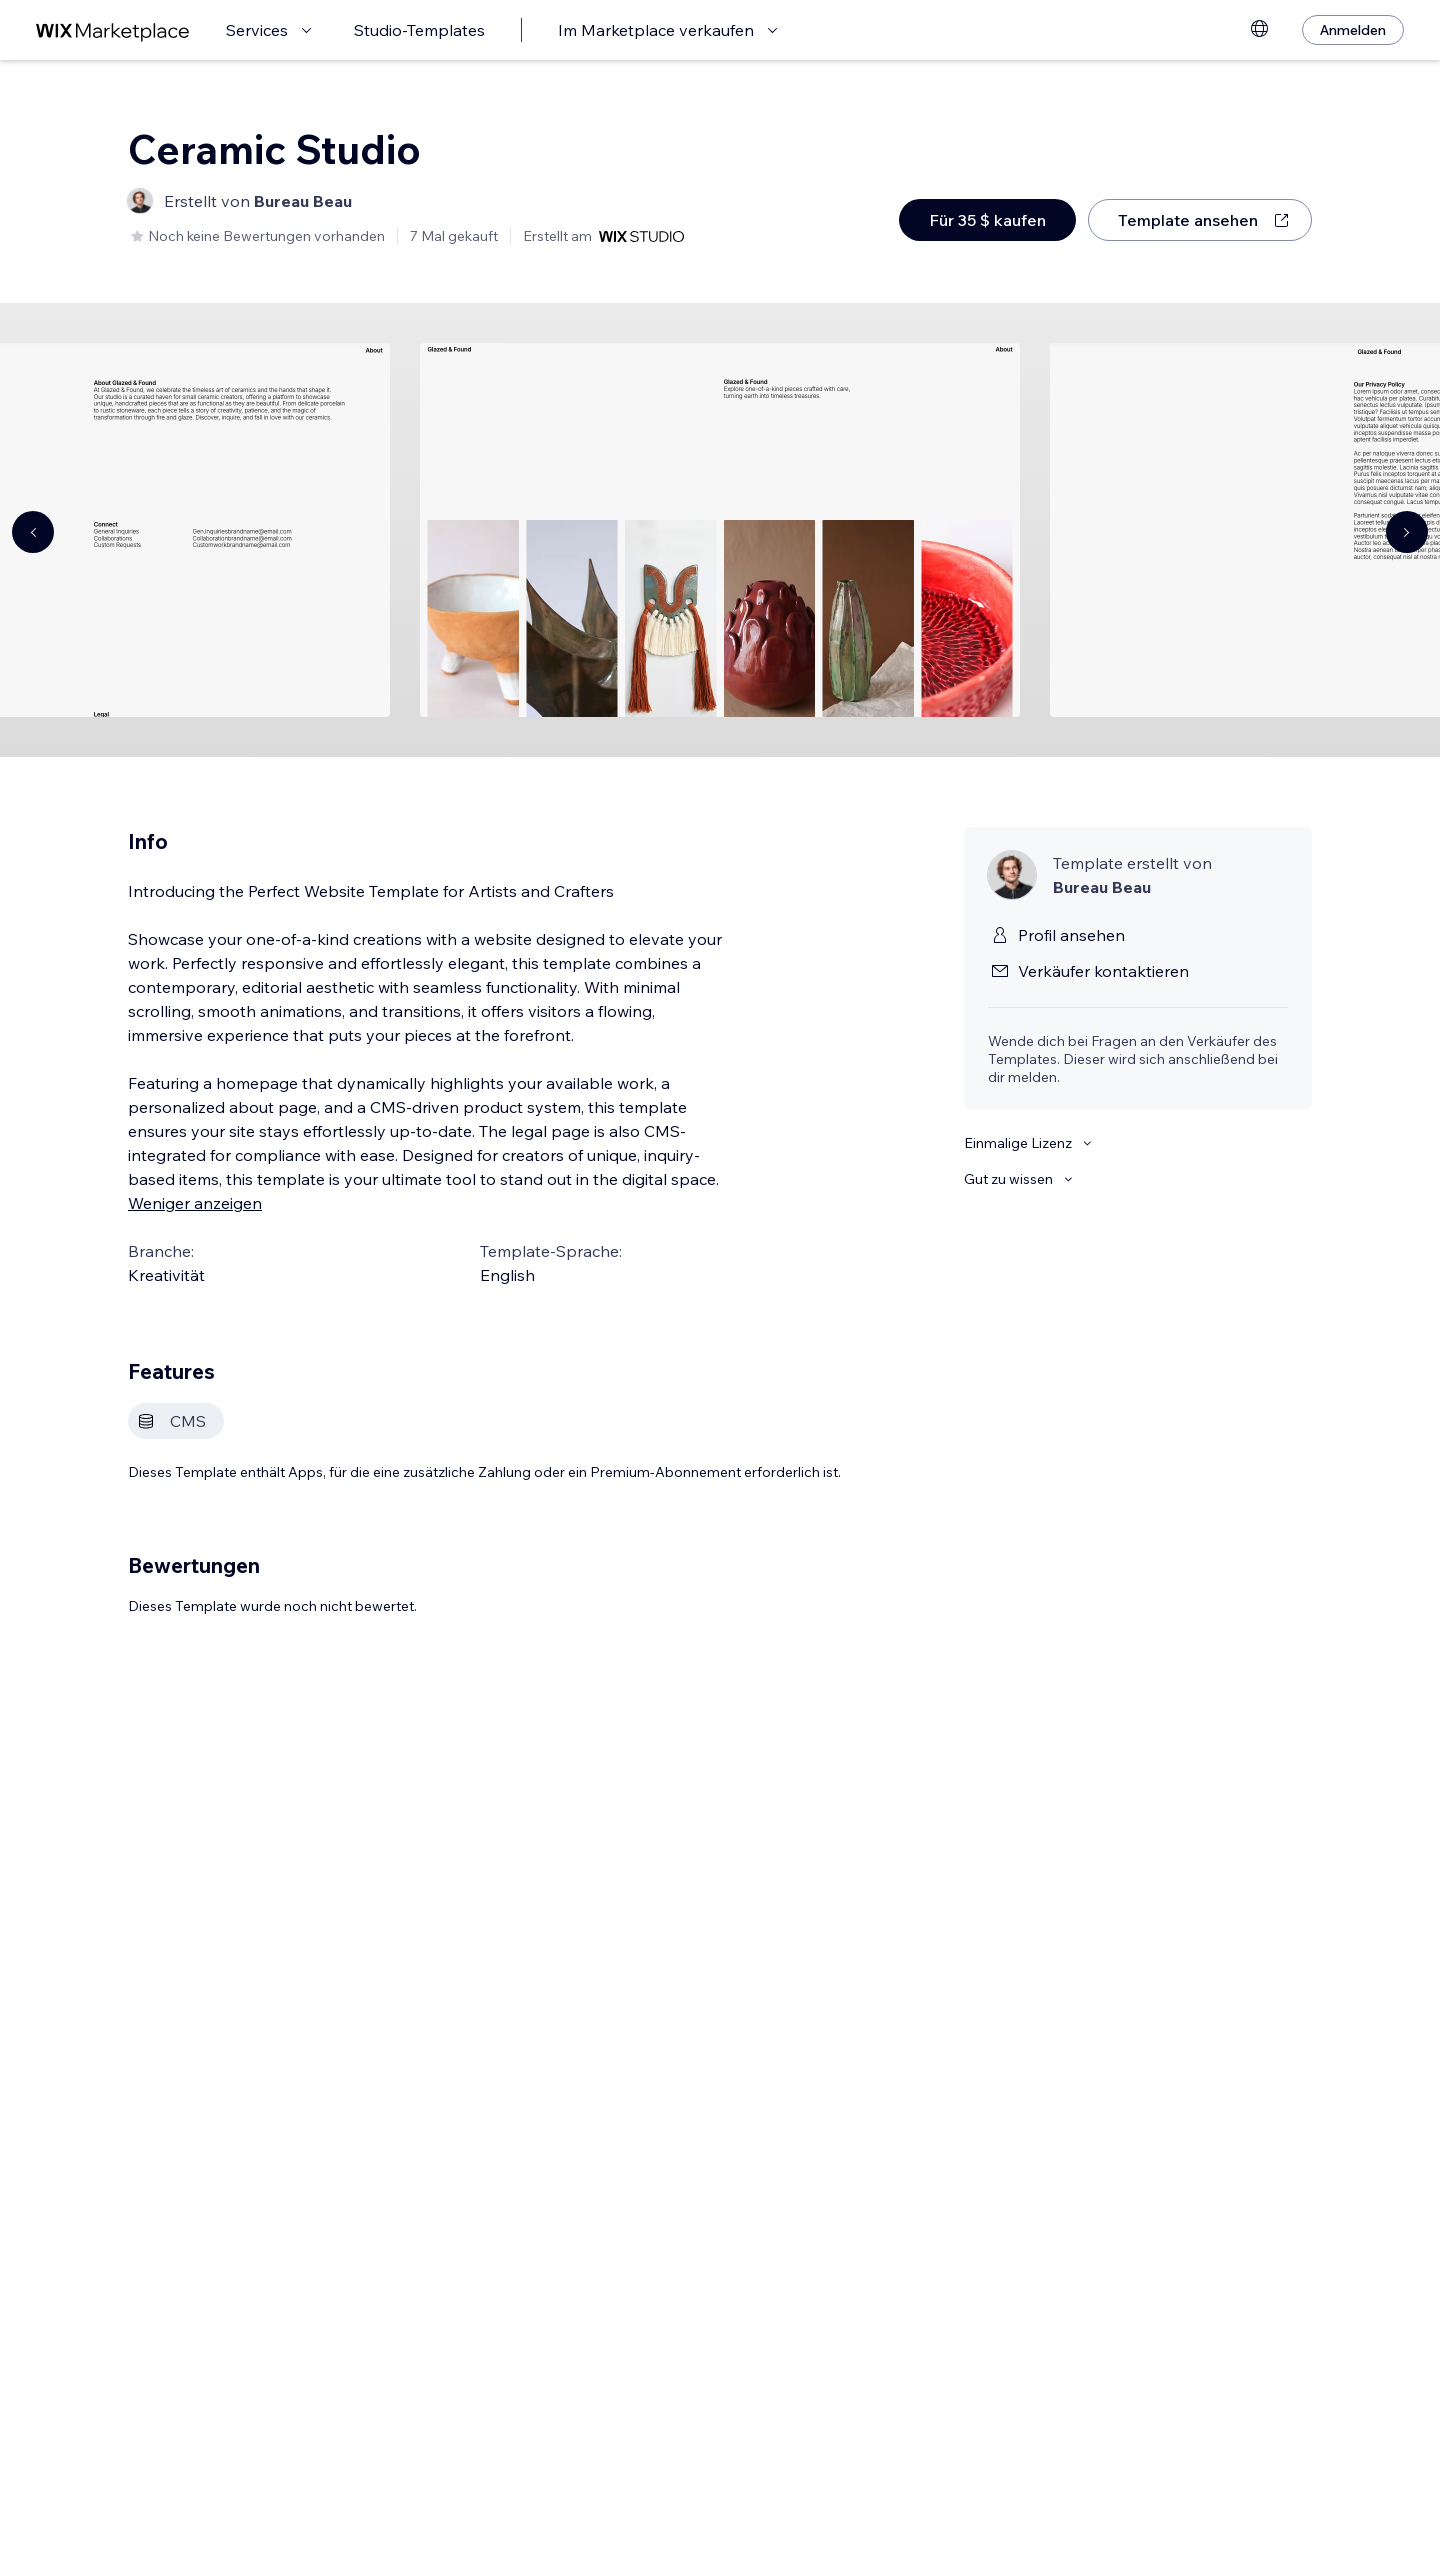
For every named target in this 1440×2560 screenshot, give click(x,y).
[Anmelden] (1353, 30)
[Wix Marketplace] (113, 30)
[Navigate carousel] (33, 532)
